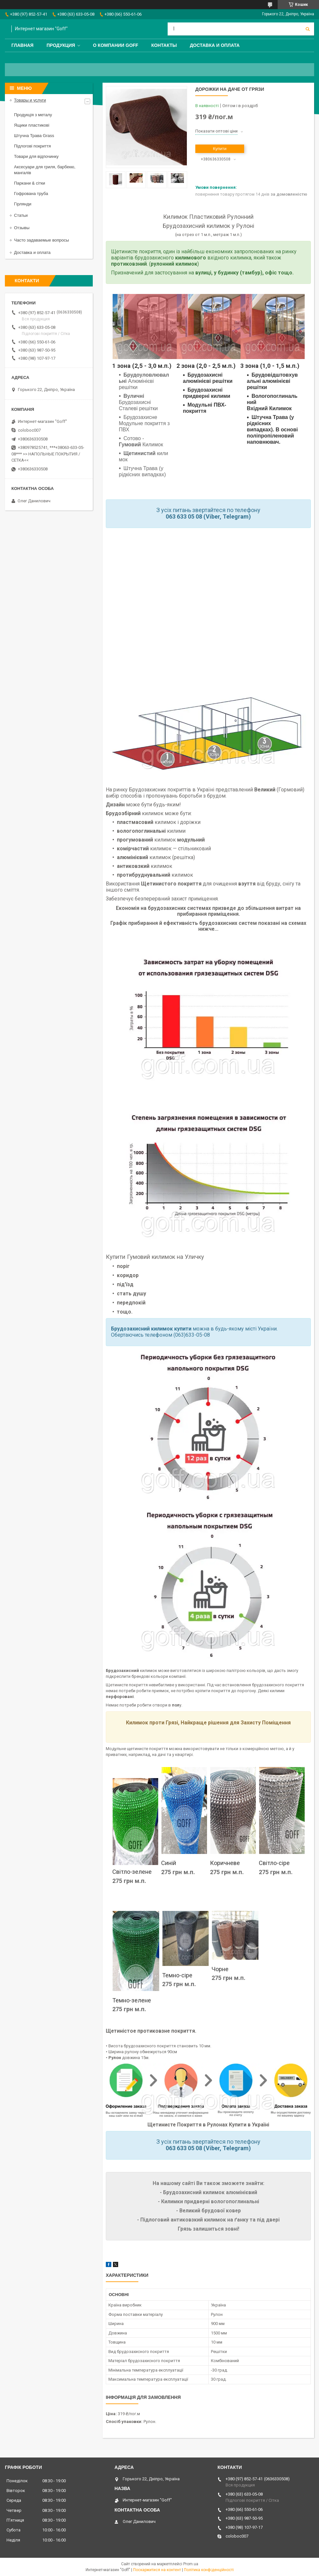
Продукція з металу (33, 114)
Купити (220, 148)
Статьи (21, 215)
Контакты (164, 45)
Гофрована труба (31, 193)
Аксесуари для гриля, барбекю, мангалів (45, 169)
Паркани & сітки (29, 183)
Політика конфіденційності (209, 2570)
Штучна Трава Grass (34, 135)
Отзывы (22, 227)
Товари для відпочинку (36, 156)
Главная (22, 45)
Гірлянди (22, 204)
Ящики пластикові (31, 125)
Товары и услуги (30, 100)
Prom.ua (190, 2564)
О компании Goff (115, 45)
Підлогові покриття (32, 146)
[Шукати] (307, 28)
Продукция (61, 45)
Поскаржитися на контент (157, 2570)
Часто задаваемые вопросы (41, 240)
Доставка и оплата (215, 45)
